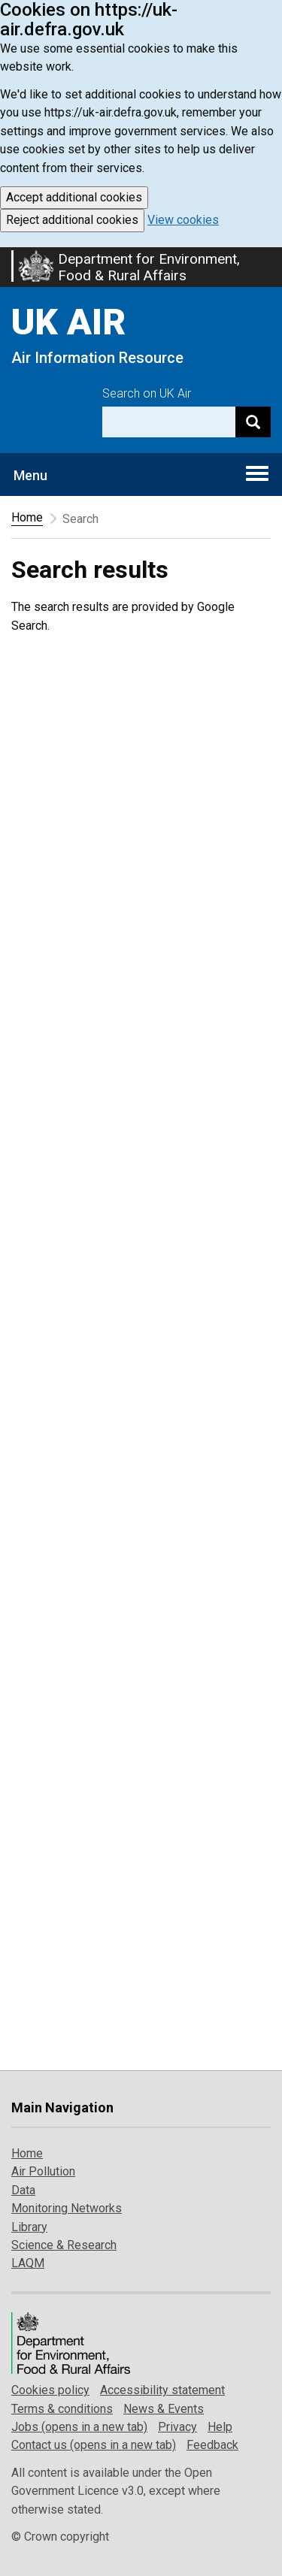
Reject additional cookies (72, 220)
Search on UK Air (146, 393)
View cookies (183, 220)
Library (29, 2227)
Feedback (212, 2445)
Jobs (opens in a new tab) (79, 2427)
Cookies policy (50, 2390)
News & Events (163, 2409)
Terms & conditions (62, 2409)
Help (220, 2427)
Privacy (177, 2427)
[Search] (253, 422)
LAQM (27, 2263)
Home (27, 517)
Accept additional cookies (74, 197)
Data (23, 2190)
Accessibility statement (162, 2390)
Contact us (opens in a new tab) (93, 2445)
